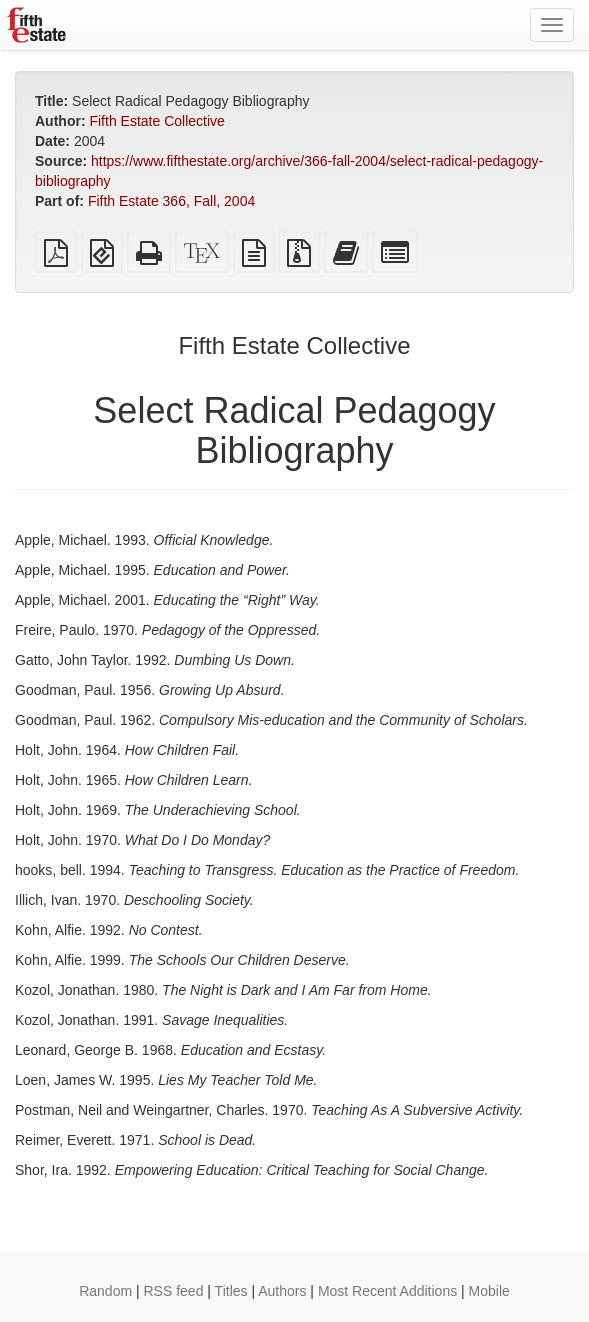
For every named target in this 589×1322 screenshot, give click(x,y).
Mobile (489, 1291)
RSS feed (174, 1291)
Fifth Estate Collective (156, 121)
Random (105, 1291)
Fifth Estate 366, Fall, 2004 (171, 201)
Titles (231, 1291)
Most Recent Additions (387, 1291)
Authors (282, 1291)
